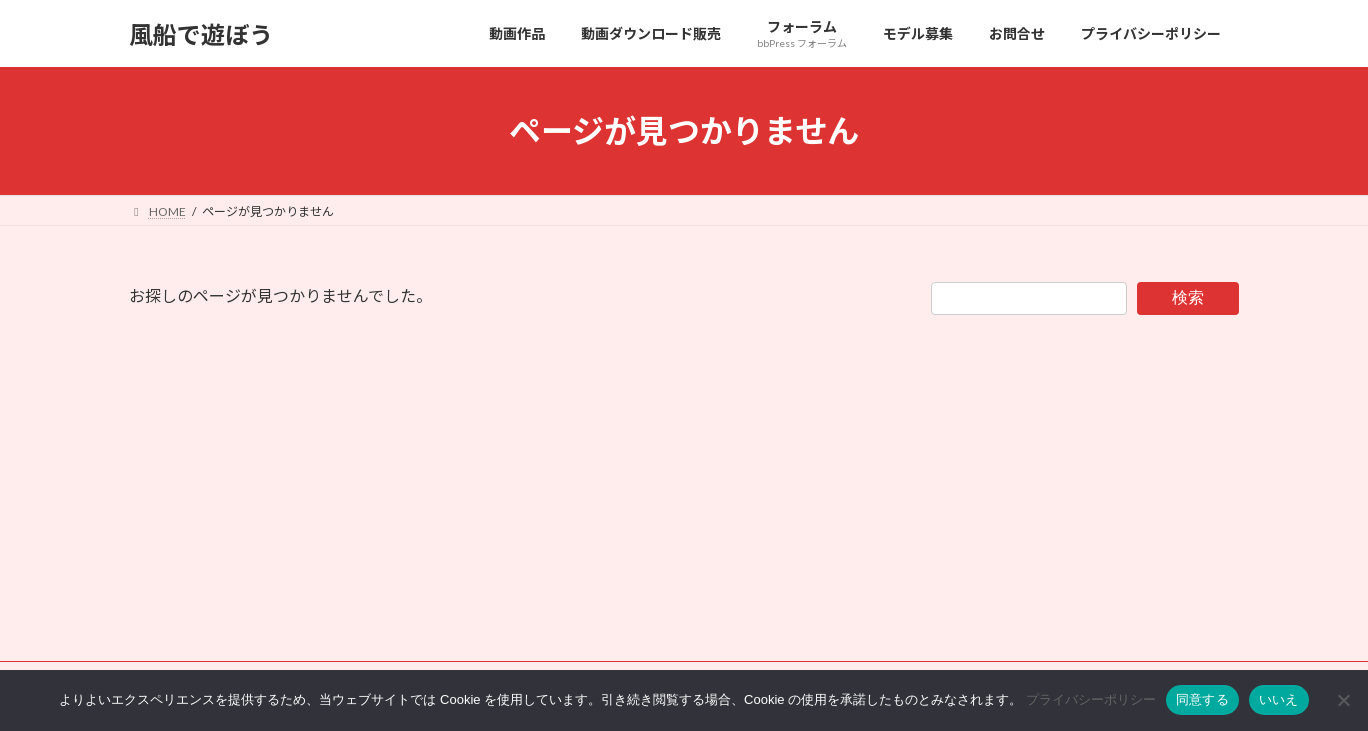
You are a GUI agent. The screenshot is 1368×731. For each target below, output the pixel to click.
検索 (1188, 297)
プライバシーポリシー (1091, 699)
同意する (1202, 699)
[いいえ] (1343, 700)
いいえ (1279, 699)
